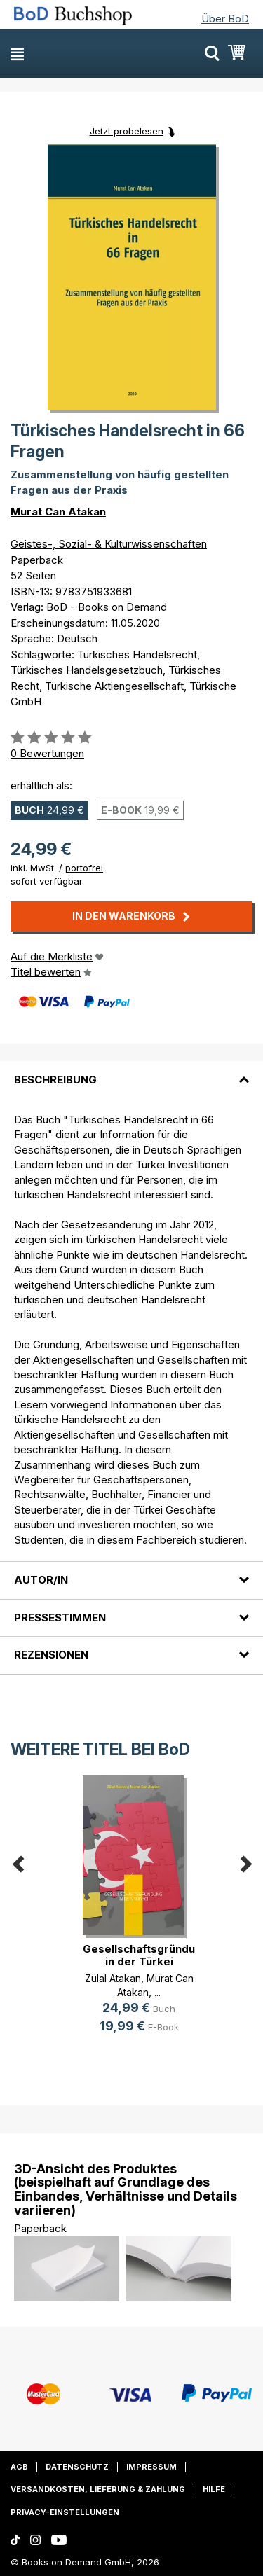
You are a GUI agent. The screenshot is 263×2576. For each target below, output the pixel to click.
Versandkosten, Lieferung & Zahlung (98, 2489)
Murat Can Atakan (58, 511)
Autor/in (41, 1579)
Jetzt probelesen (126, 131)
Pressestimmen (60, 1617)
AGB (19, 2467)
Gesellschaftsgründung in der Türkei (145, 1955)
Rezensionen (51, 1654)
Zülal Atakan (113, 1978)
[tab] (131, 1071)
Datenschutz (77, 2467)
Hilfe (214, 2489)
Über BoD (225, 18)
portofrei (84, 867)
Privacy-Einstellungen (65, 2512)
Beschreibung (55, 1079)
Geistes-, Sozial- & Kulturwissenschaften (109, 543)
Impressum (151, 2467)
